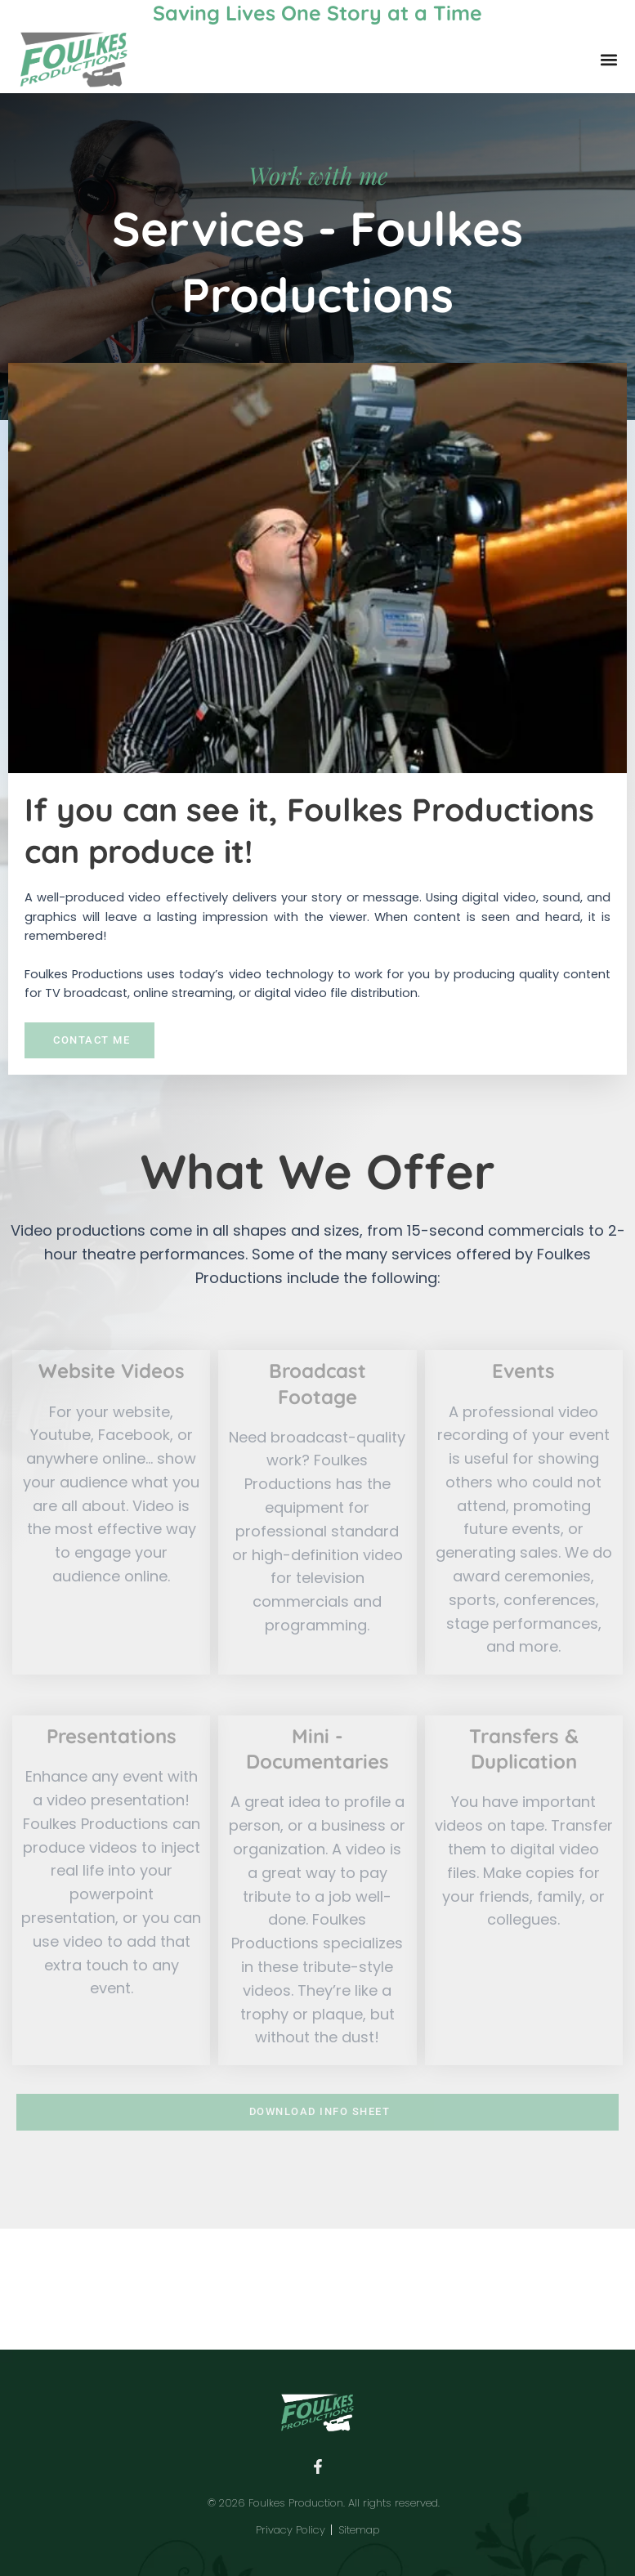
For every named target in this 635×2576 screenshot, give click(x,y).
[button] (608, 60)
